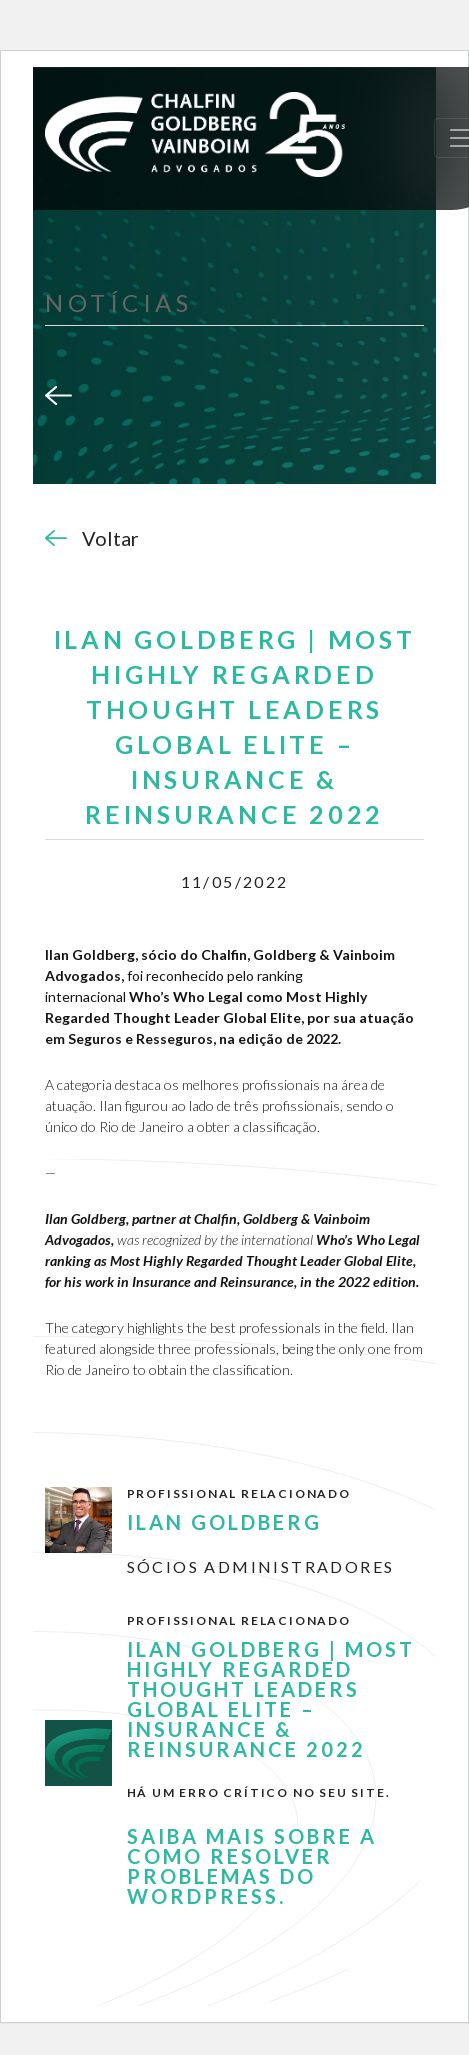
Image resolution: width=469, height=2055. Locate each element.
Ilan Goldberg (224, 1522)
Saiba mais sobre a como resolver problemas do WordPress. (252, 1866)
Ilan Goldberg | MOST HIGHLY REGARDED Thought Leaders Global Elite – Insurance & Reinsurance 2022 (271, 1699)
